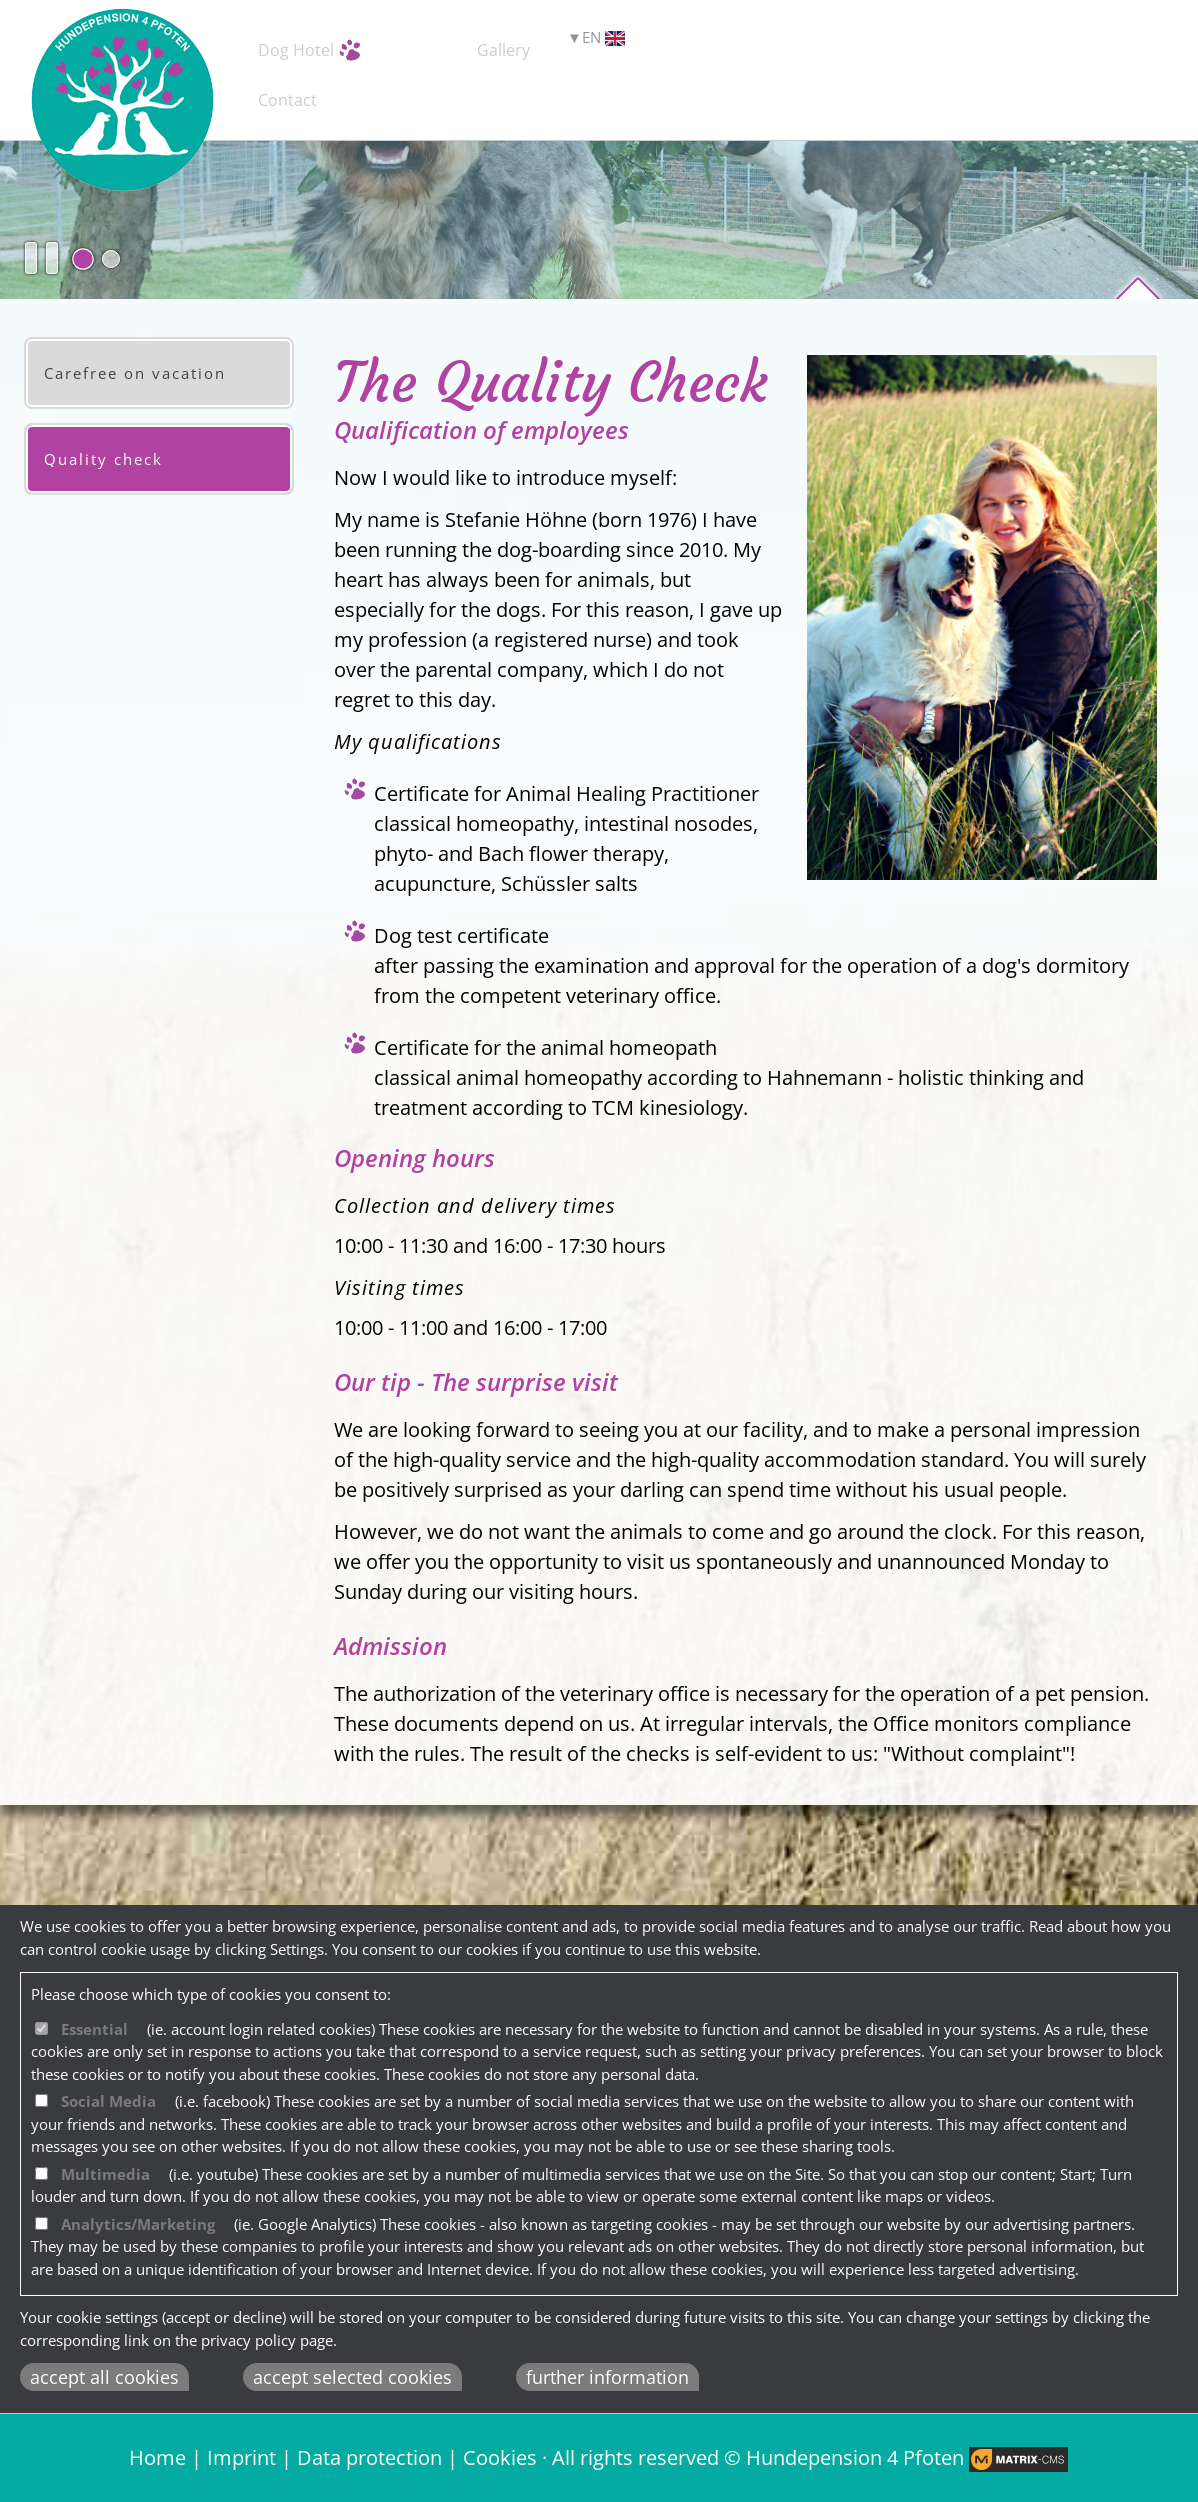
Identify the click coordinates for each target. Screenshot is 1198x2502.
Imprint (241, 2457)
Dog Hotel (349, 45)
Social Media (108, 2101)
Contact (941, 45)
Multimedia (105, 2174)
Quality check (103, 459)
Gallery (748, 45)
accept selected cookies (352, 2377)
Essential (94, 2029)
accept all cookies (104, 2377)
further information (607, 2377)
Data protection (369, 2457)
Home (157, 2457)
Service (557, 45)
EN (1068, 45)
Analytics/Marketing (138, 2224)
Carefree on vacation (135, 373)
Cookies (500, 2457)
